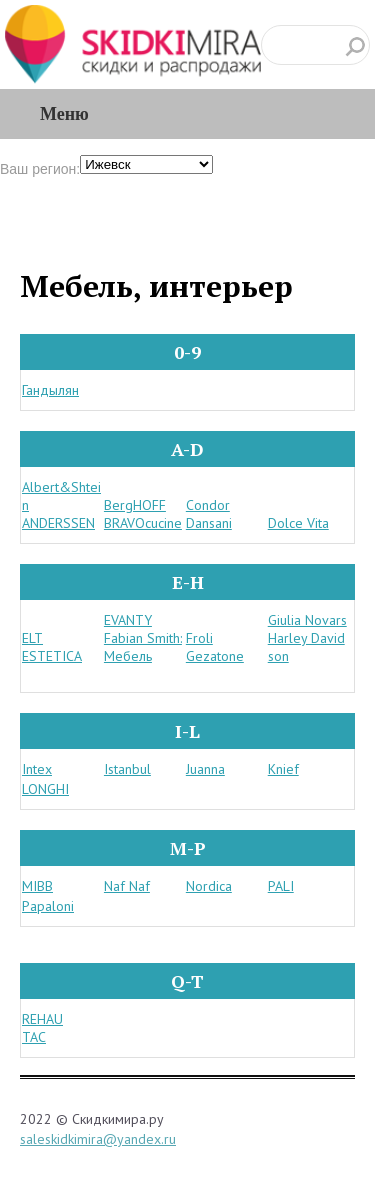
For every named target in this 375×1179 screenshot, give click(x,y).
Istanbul (127, 769)
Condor (208, 505)
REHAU (42, 1019)
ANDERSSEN (58, 523)
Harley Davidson (306, 647)
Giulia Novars (307, 620)
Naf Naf (127, 886)
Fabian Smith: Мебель (143, 647)
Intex (37, 769)
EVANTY (128, 620)
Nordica (209, 886)
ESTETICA (52, 656)
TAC (34, 1037)
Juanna (205, 769)
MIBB (37, 886)
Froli (199, 638)
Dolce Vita (298, 523)
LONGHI (45, 789)
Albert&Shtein (61, 496)
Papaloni (48, 906)
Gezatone (215, 656)
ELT (32, 638)
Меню (64, 114)
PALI (281, 886)
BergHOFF (135, 505)
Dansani (209, 523)
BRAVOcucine (143, 523)
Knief (283, 769)
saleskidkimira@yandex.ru (98, 1139)
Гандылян (50, 390)
